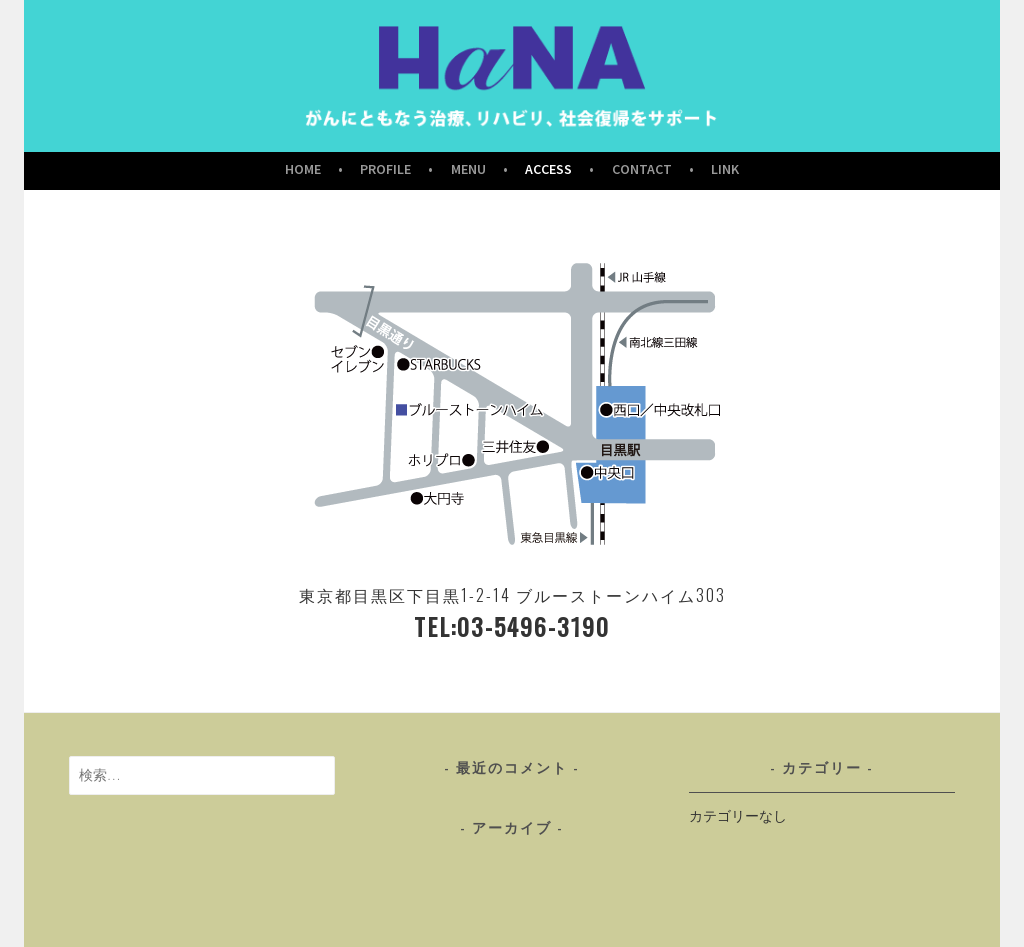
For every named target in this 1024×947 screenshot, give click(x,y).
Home (303, 169)
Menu (468, 169)
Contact (642, 169)
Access (548, 169)
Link (725, 169)
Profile (385, 169)
